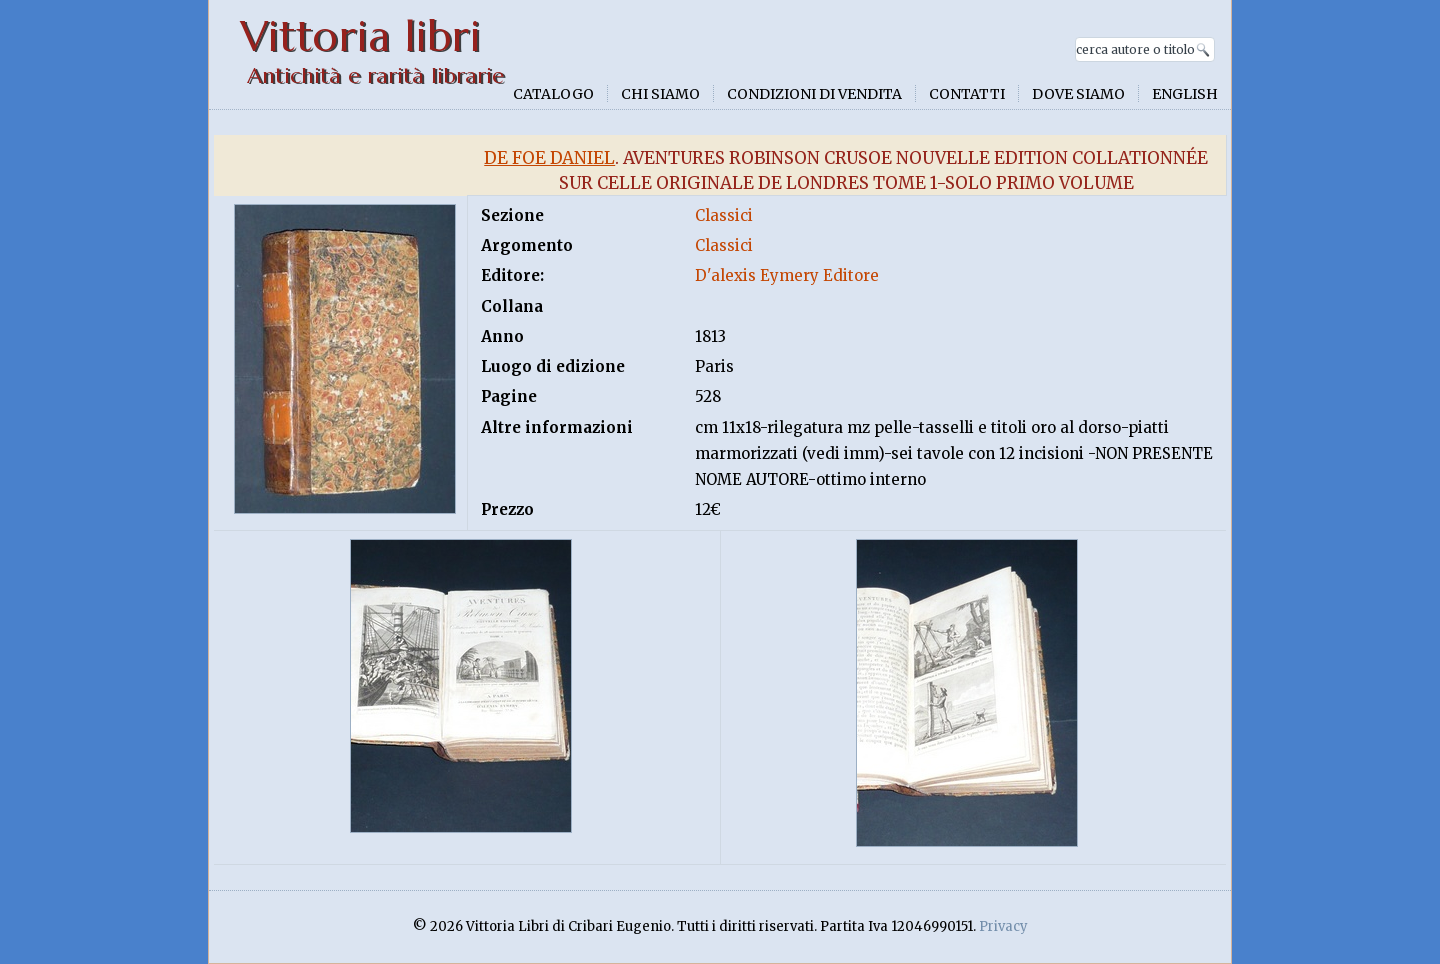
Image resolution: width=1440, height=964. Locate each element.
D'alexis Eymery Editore (787, 275)
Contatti (967, 94)
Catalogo (553, 94)
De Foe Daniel (549, 158)
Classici (724, 215)
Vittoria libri (360, 36)
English (1185, 94)
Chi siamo (660, 94)
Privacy (1003, 926)
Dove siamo (1078, 94)
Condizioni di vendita (814, 94)
